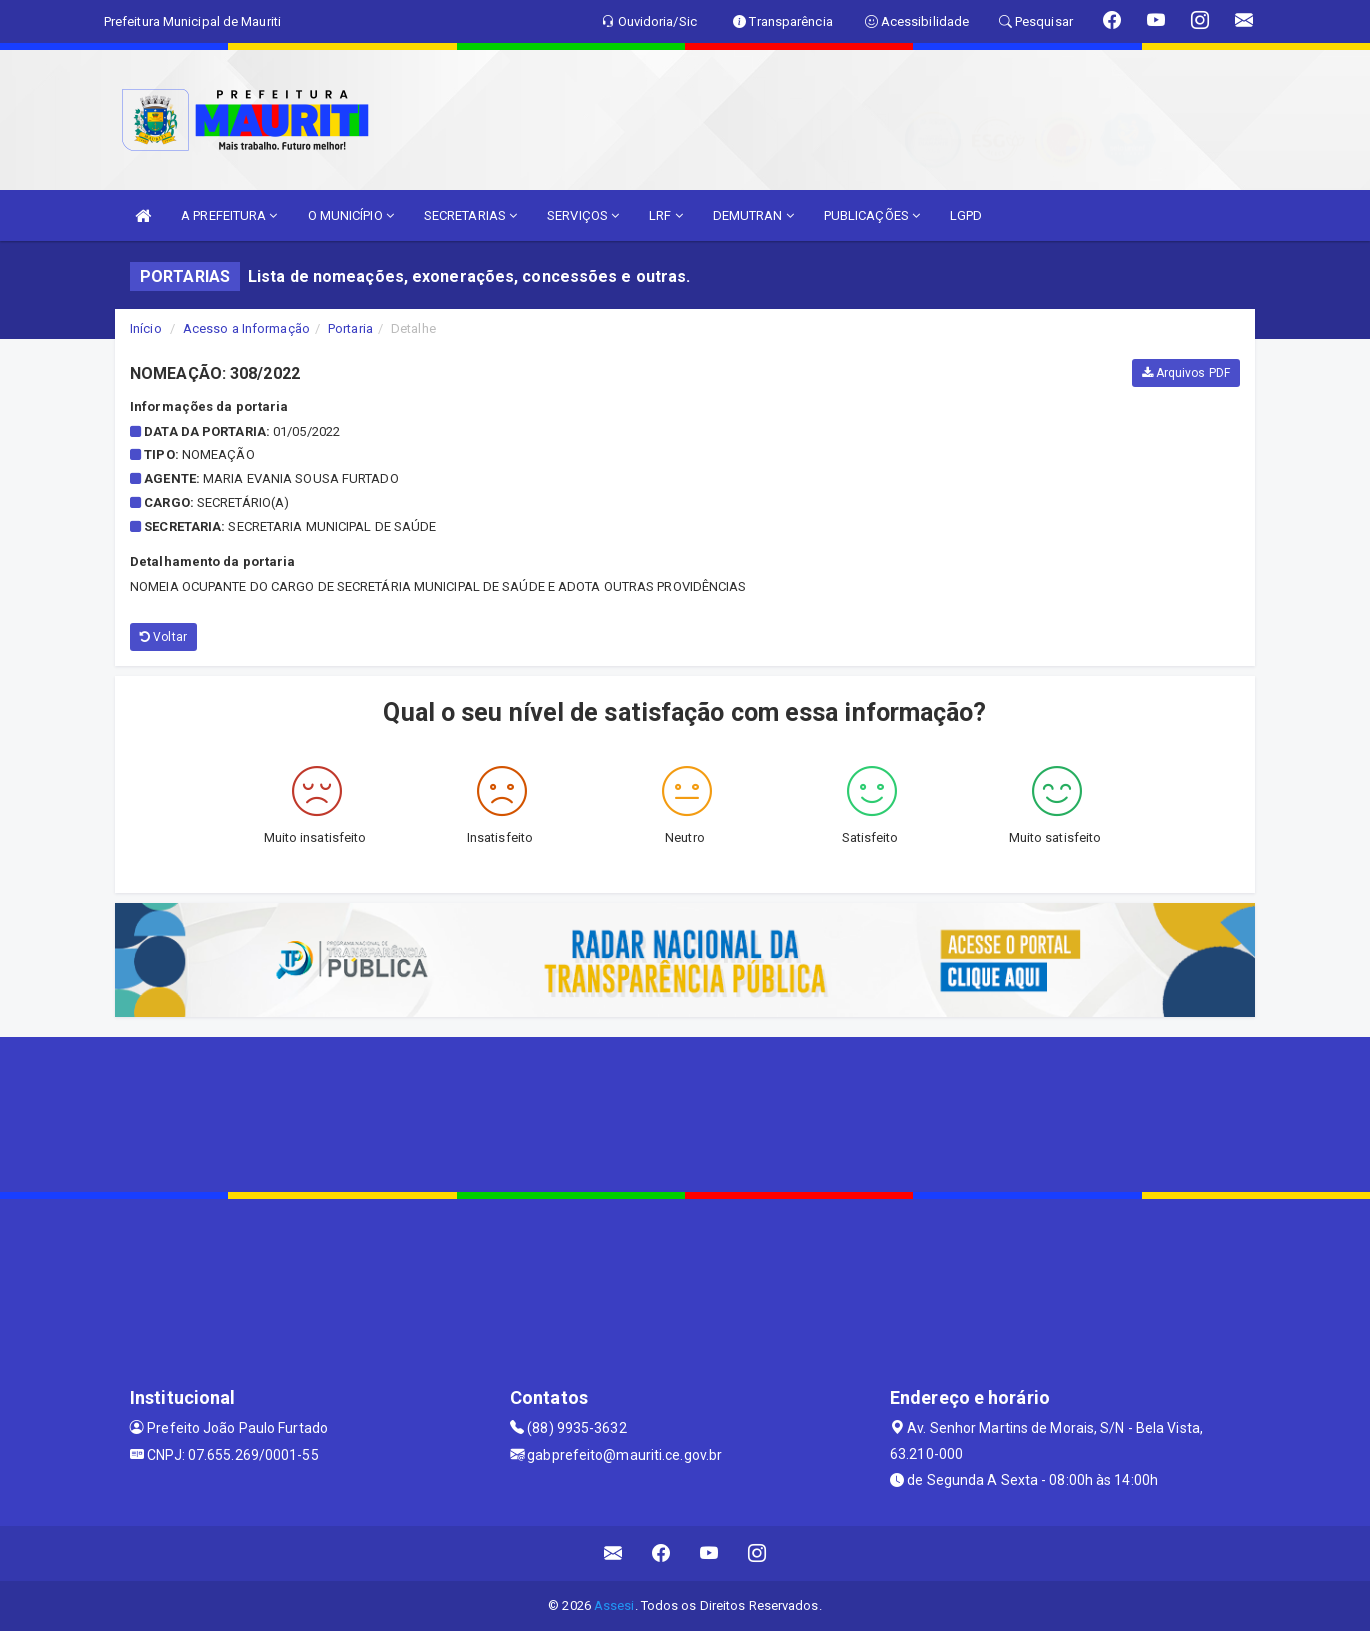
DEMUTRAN (753, 215)
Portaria (350, 328)
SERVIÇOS (583, 215)
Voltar (163, 637)
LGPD (966, 215)
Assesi (614, 1605)
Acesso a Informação (246, 328)
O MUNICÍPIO (351, 215)
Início (146, 328)
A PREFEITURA (229, 215)
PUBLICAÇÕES (872, 215)
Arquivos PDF (1186, 373)
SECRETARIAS (470, 215)
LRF (666, 215)
